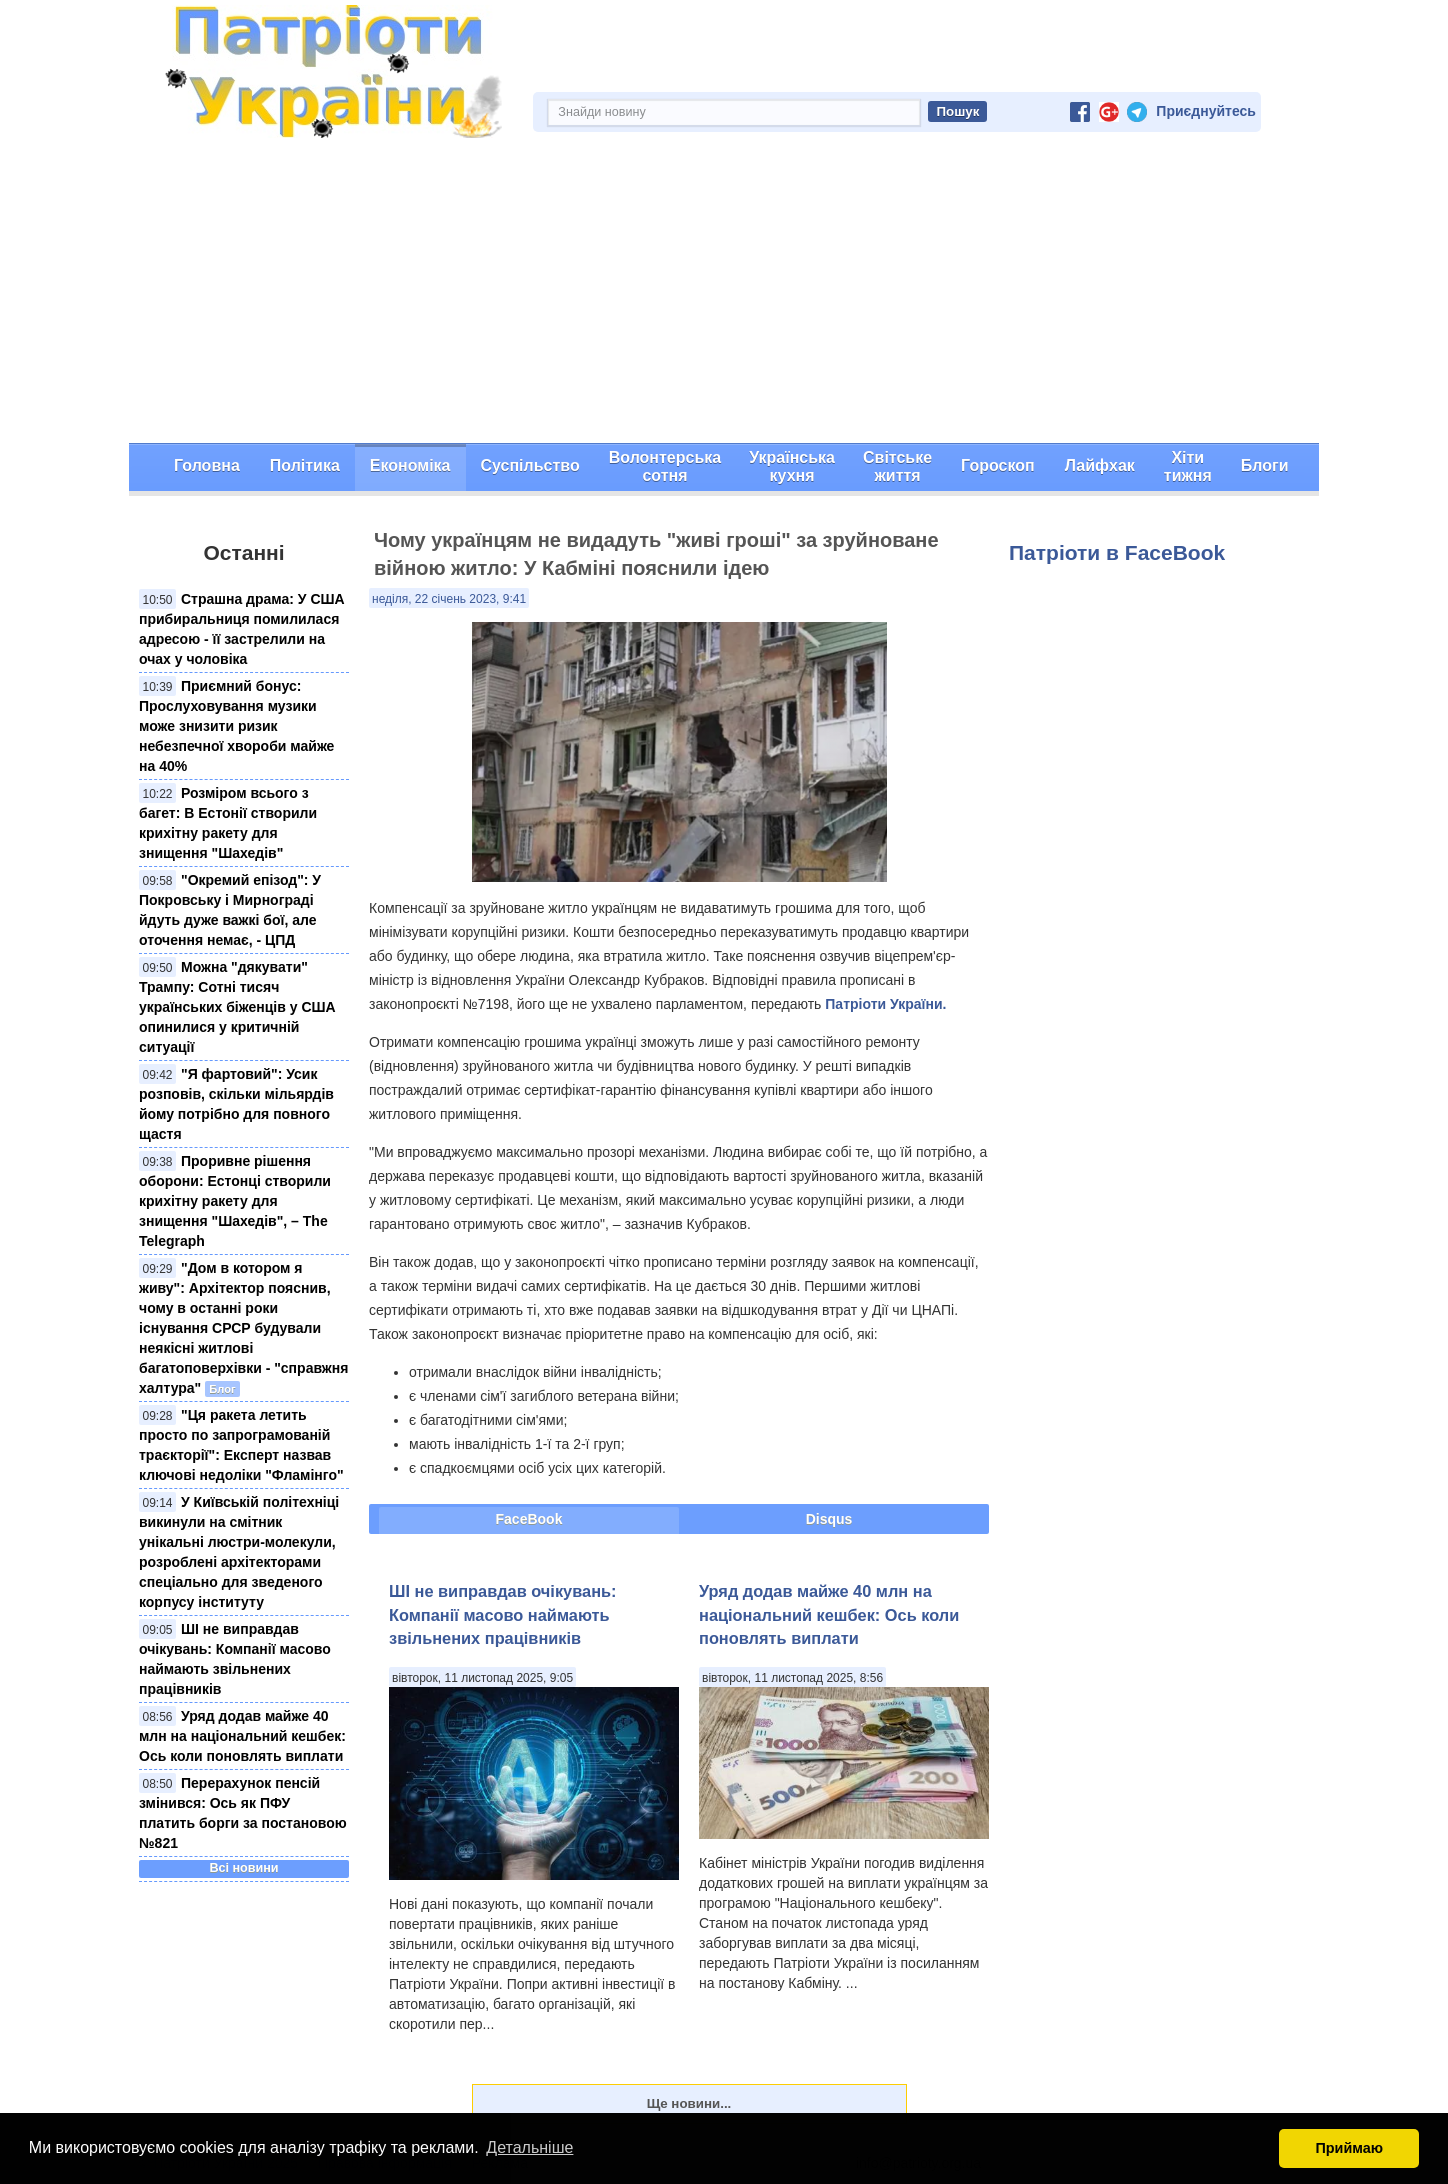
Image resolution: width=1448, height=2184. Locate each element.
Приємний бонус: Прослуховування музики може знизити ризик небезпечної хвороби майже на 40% (236, 726)
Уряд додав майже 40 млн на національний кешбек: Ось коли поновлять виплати (242, 1736)
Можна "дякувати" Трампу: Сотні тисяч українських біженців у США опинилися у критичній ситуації (237, 1007)
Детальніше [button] (529, 2147)
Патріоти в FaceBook (1117, 552)
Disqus (829, 1519)
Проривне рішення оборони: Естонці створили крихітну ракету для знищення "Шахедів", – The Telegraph (235, 1201)
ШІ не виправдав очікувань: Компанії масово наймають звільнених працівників (503, 1614)
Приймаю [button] (1349, 2148)
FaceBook (529, 1519)
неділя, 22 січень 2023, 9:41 (449, 599)
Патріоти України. (885, 1004)
